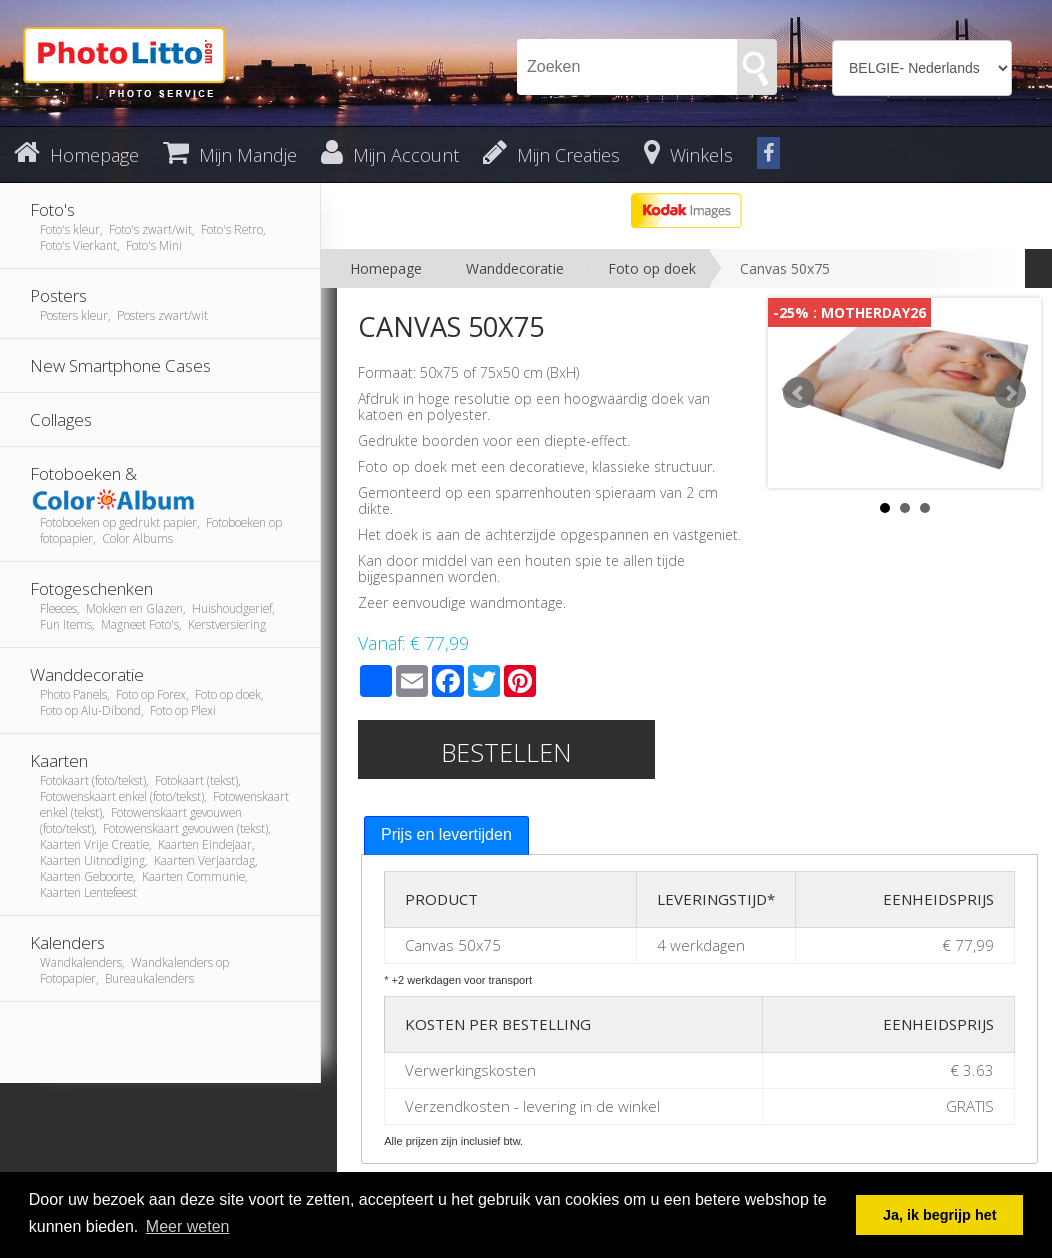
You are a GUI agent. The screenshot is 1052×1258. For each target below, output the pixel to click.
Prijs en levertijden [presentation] (446, 834)
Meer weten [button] (188, 1226)
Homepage (386, 268)
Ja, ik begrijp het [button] (940, 1215)
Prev (799, 393)
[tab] (446, 835)
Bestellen (506, 752)
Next (1010, 393)
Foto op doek (652, 268)
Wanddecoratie (515, 268)
